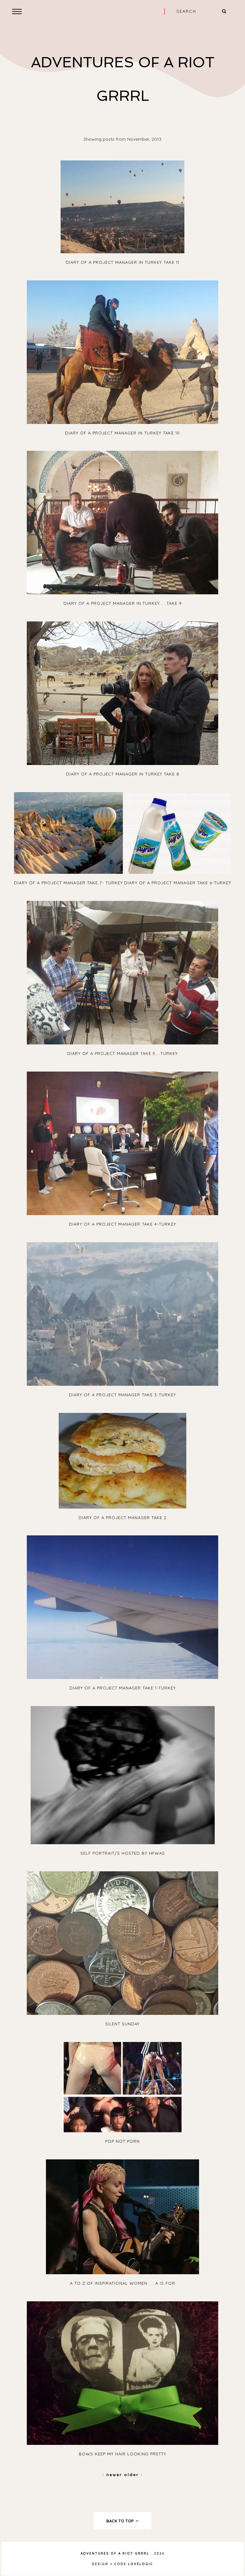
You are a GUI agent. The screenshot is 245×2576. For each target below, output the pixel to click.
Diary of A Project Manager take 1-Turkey (123, 1687)
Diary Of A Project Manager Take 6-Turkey (177, 882)
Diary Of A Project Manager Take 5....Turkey (122, 1053)
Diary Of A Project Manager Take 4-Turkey (122, 1224)
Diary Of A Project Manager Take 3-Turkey (122, 1394)
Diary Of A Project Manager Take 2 (122, 1517)
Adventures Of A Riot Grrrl (115, 2553)
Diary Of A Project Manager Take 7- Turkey (68, 882)
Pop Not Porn (122, 2141)
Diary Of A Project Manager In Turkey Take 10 (122, 432)
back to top (122, 2520)
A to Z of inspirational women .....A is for (122, 2283)
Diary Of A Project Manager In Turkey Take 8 (122, 773)
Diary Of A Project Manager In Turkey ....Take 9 (122, 603)
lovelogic (140, 2564)
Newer (113, 2474)
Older (133, 2474)
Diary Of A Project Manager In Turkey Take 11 (122, 262)
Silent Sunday (122, 2023)
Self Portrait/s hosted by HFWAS (122, 1853)
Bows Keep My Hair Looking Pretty (122, 2453)
